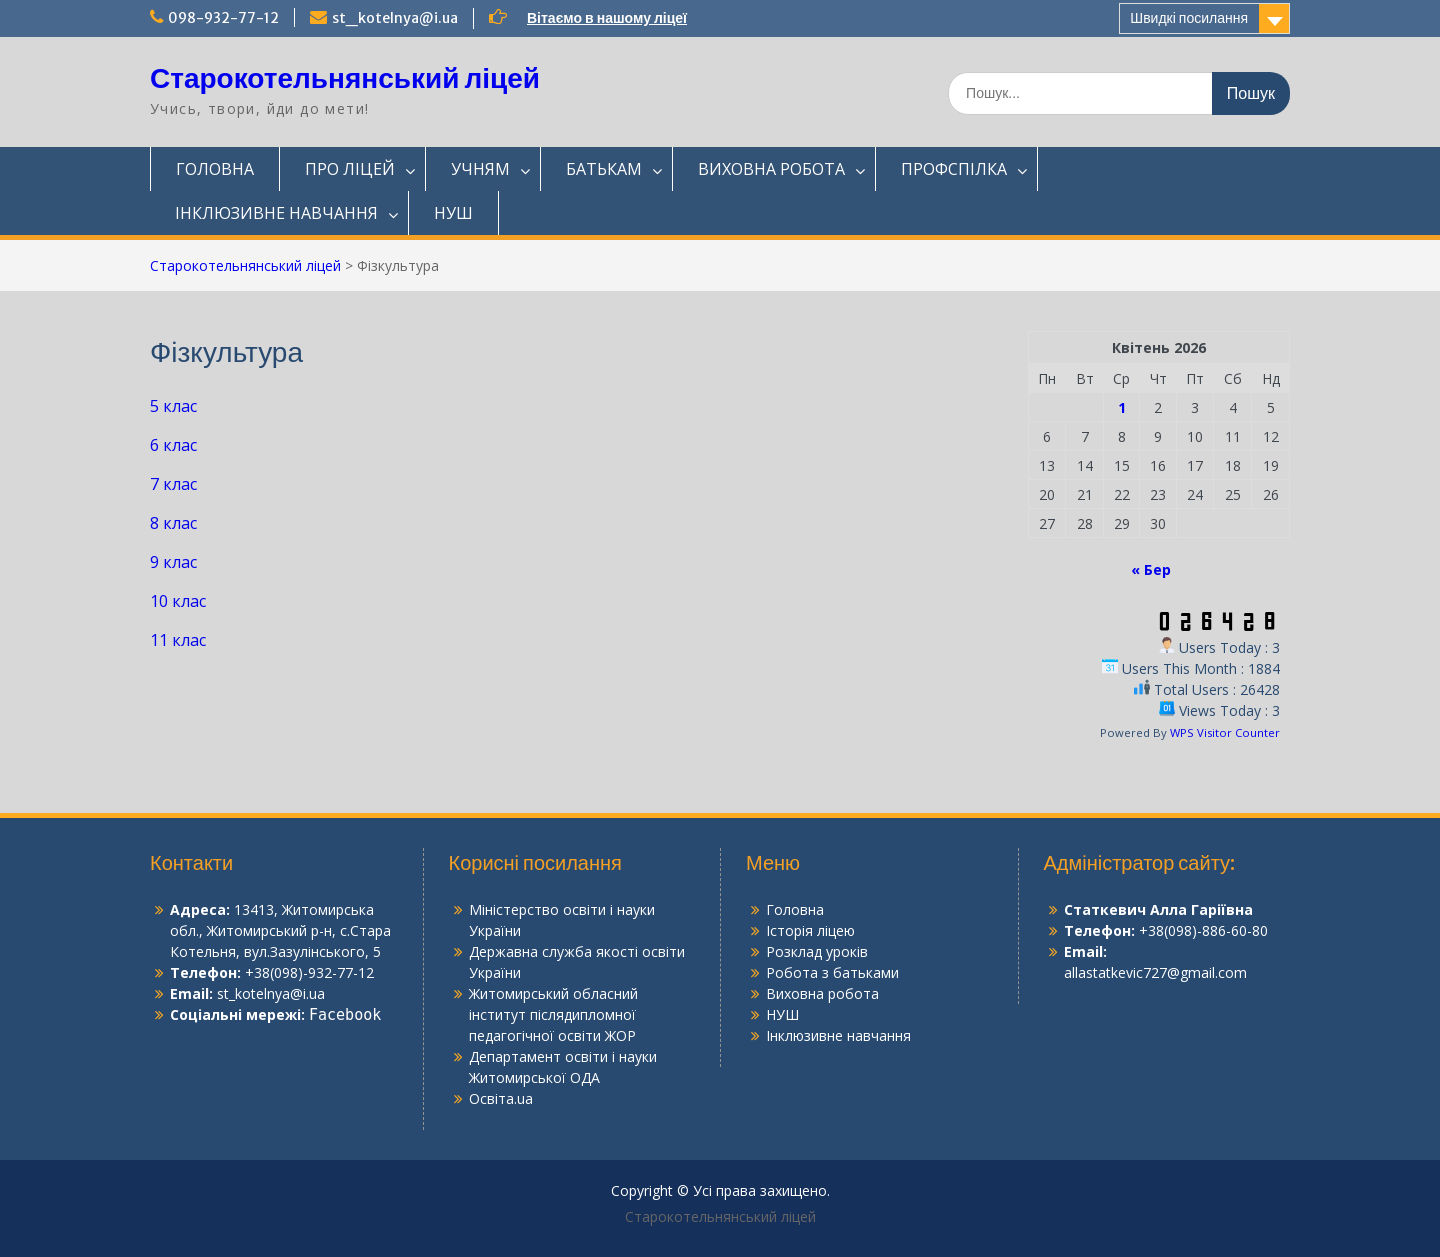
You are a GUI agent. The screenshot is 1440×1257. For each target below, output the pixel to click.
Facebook (345, 1015)
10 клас (178, 601)
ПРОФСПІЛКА (954, 169)
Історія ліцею (810, 930)
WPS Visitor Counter (1225, 732)
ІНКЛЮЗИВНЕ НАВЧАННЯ (276, 213)
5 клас (173, 406)
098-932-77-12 (223, 18)
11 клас (178, 640)
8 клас (173, 523)
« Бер (1151, 569)
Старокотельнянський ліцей (345, 78)
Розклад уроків (817, 951)
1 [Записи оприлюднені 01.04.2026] (1122, 407)
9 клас (173, 562)
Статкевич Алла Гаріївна (1158, 909)
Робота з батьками (832, 972)
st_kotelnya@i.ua (395, 18)
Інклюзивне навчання (838, 1035)
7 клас (173, 484)
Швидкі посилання (1189, 18)
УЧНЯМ (480, 169)
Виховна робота (822, 993)
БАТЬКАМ (604, 169)
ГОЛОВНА (215, 169)
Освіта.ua (501, 1098)
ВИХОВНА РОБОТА (771, 169)
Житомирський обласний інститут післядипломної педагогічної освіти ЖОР (553, 1014)
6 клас (173, 445)
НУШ (453, 213)
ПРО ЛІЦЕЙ (350, 169)
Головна (795, 909)
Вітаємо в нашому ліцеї (607, 18)
